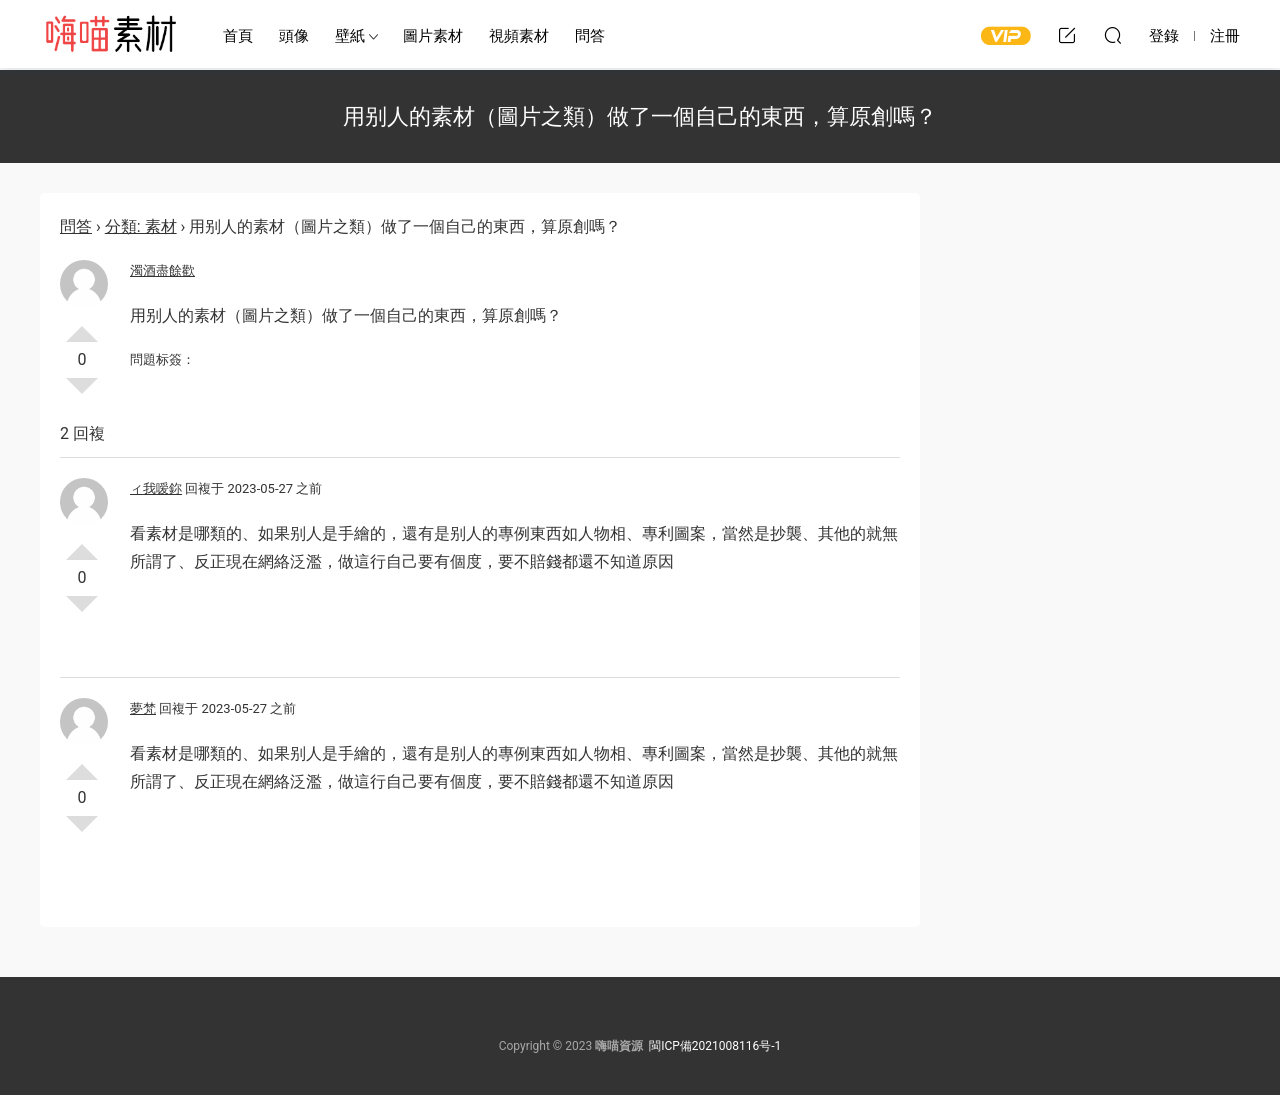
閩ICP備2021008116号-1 (715, 1046)
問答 (590, 36)
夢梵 (143, 708)
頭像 (294, 36)
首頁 (238, 36)
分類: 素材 (141, 226)
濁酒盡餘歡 (162, 270)
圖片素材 (433, 36)
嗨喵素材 (110, 35)
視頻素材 (519, 36)
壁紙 (350, 36)
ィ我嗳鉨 (156, 488)
